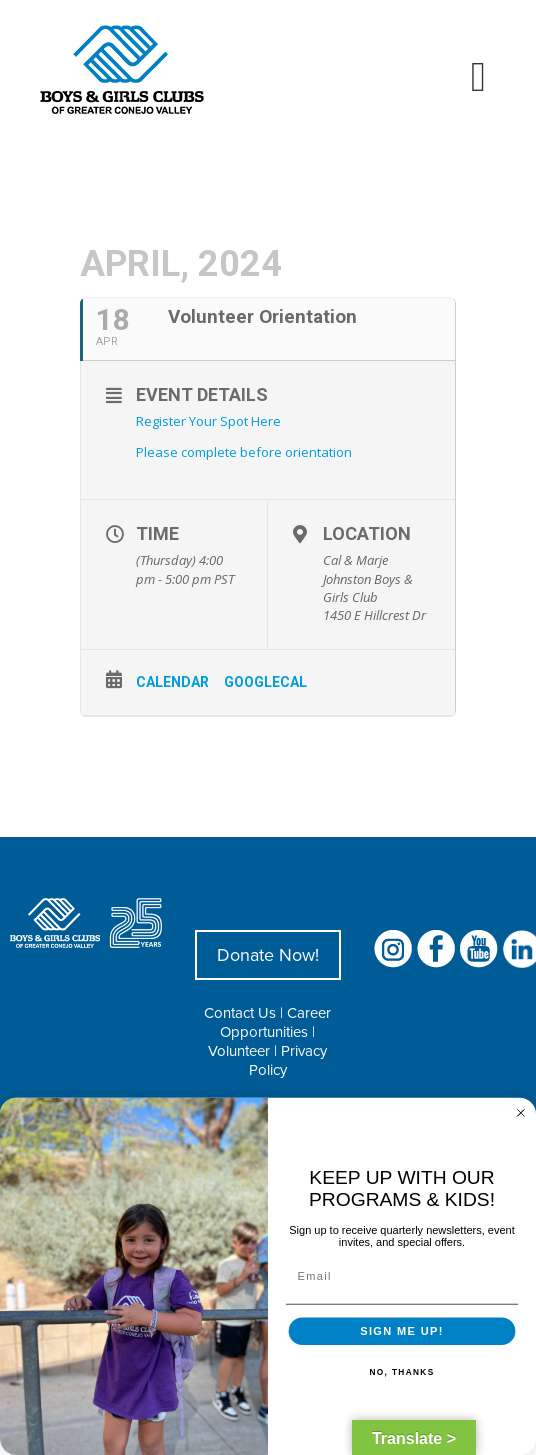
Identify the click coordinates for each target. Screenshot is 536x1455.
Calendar (172, 682)
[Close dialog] (521, 1113)
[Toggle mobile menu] (478, 77)
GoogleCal (265, 682)
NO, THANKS (401, 1373)
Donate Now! (268, 954)
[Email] (402, 1275)
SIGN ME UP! (402, 1331)
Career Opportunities (275, 1022)
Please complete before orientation (244, 452)
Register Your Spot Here (208, 421)
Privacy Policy (288, 1060)
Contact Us (240, 1012)
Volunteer (239, 1050)
